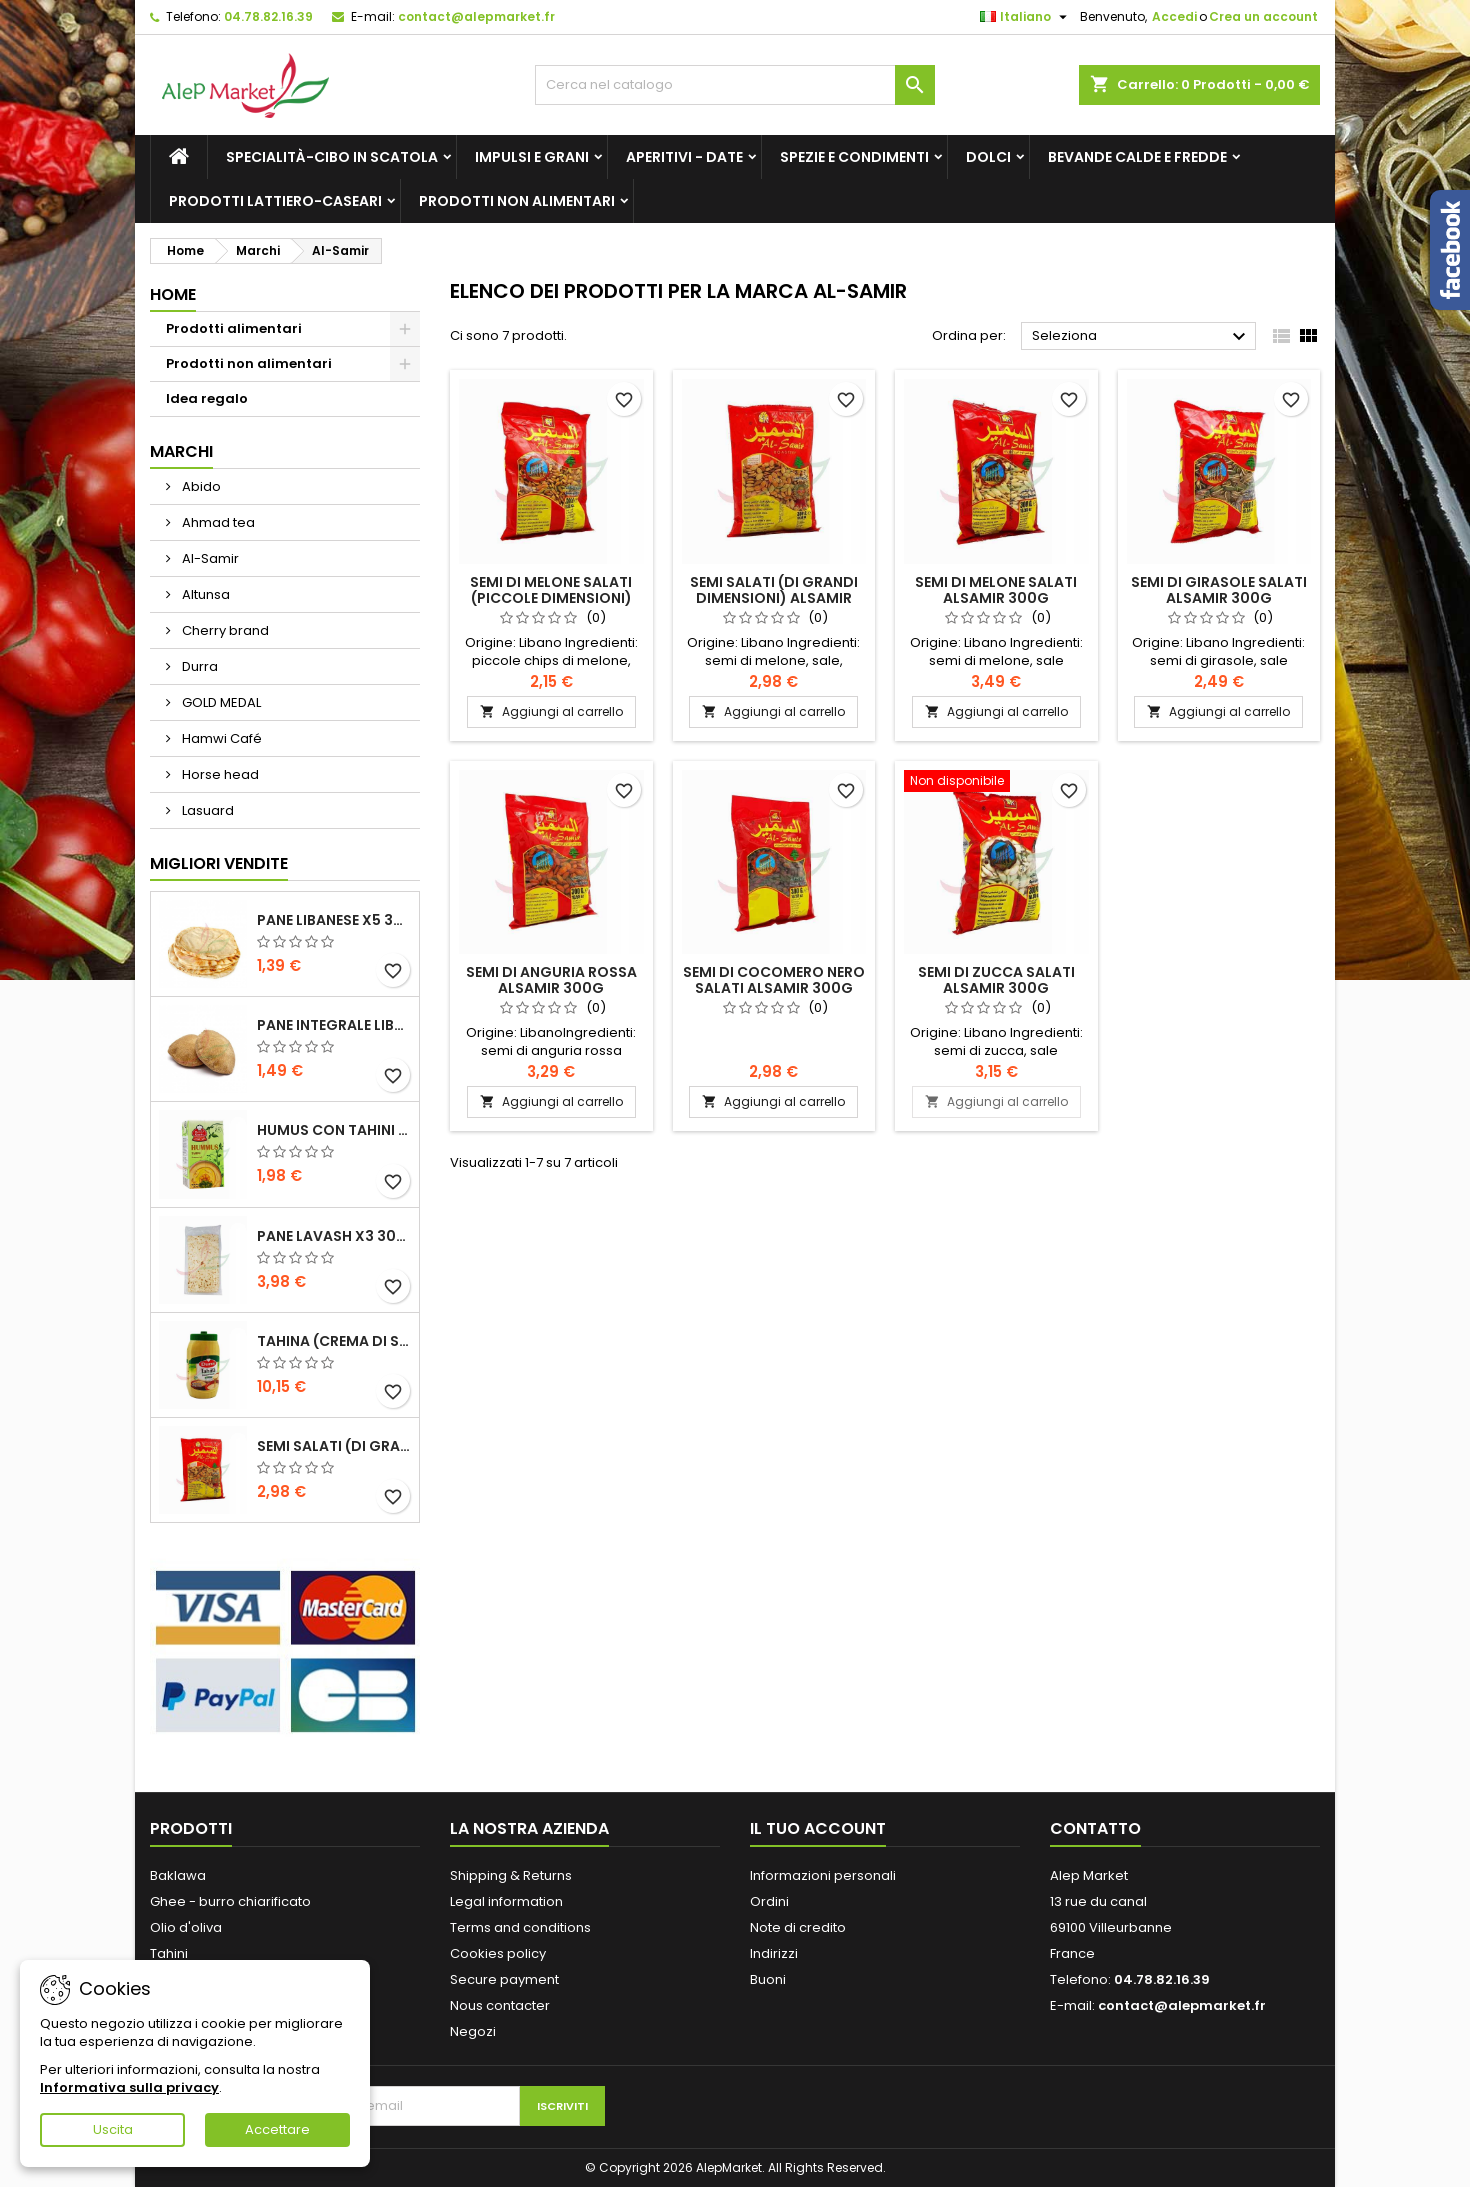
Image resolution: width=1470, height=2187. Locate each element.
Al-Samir (209, 558)
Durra (198, 666)
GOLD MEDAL (220, 702)
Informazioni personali (823, 1875)
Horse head (219, 774)
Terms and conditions (520, 1927)
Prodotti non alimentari (517, 201)
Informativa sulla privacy (129, 2087)
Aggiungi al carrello (551, 711)
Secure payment (504, 1979)
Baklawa (178, 1875)
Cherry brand (224, 630)
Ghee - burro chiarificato (230, 1901)
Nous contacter (500, 2005)
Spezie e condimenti (854, 157)
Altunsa (204, 594)
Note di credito (798, 1927)
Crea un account (1263, 16)
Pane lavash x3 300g (334, 1236)
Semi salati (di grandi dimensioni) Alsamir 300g (334, 1446)
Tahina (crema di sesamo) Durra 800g (334, 1341)
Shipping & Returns (511, 1875)
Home (173, 294)
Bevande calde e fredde (1137, 157)
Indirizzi (774, 1953)
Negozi (473, 2031)
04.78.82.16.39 (268, 16)
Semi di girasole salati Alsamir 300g (1219, 590)
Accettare (277, 2129)
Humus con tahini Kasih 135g (334, 1130)
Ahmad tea (217, 522)
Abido (200, 486)
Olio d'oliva (186, 1927)
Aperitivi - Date (684, 157)
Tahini (169, 1953)
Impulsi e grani (532, 157)
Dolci (988, 157)
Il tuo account (818, 1828)
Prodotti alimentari (234, 328)
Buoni (768, 1979)
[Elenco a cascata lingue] (1026, 17)
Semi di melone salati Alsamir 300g (996, 590)
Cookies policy (498, 1953)
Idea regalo (207, 398)
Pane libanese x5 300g (334, 920)
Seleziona (1141, 337)
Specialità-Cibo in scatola (332, 157)
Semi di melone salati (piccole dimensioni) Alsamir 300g (551, 598)
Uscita (113, 2129)
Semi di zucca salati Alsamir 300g (996, 980)
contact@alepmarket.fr (476, 16)
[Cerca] (735, 85)
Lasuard (206, 810)
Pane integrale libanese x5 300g (334, 1025)
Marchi (181, 451)
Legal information (506, 1901)
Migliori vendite (219, 863)
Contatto (1095, 1828)
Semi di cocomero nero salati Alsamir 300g (774, 980)
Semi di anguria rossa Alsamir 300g (551, 980)
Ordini (769, 1901)
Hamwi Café (220, 738)
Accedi (1174, 16)
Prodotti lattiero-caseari (275, 201)
